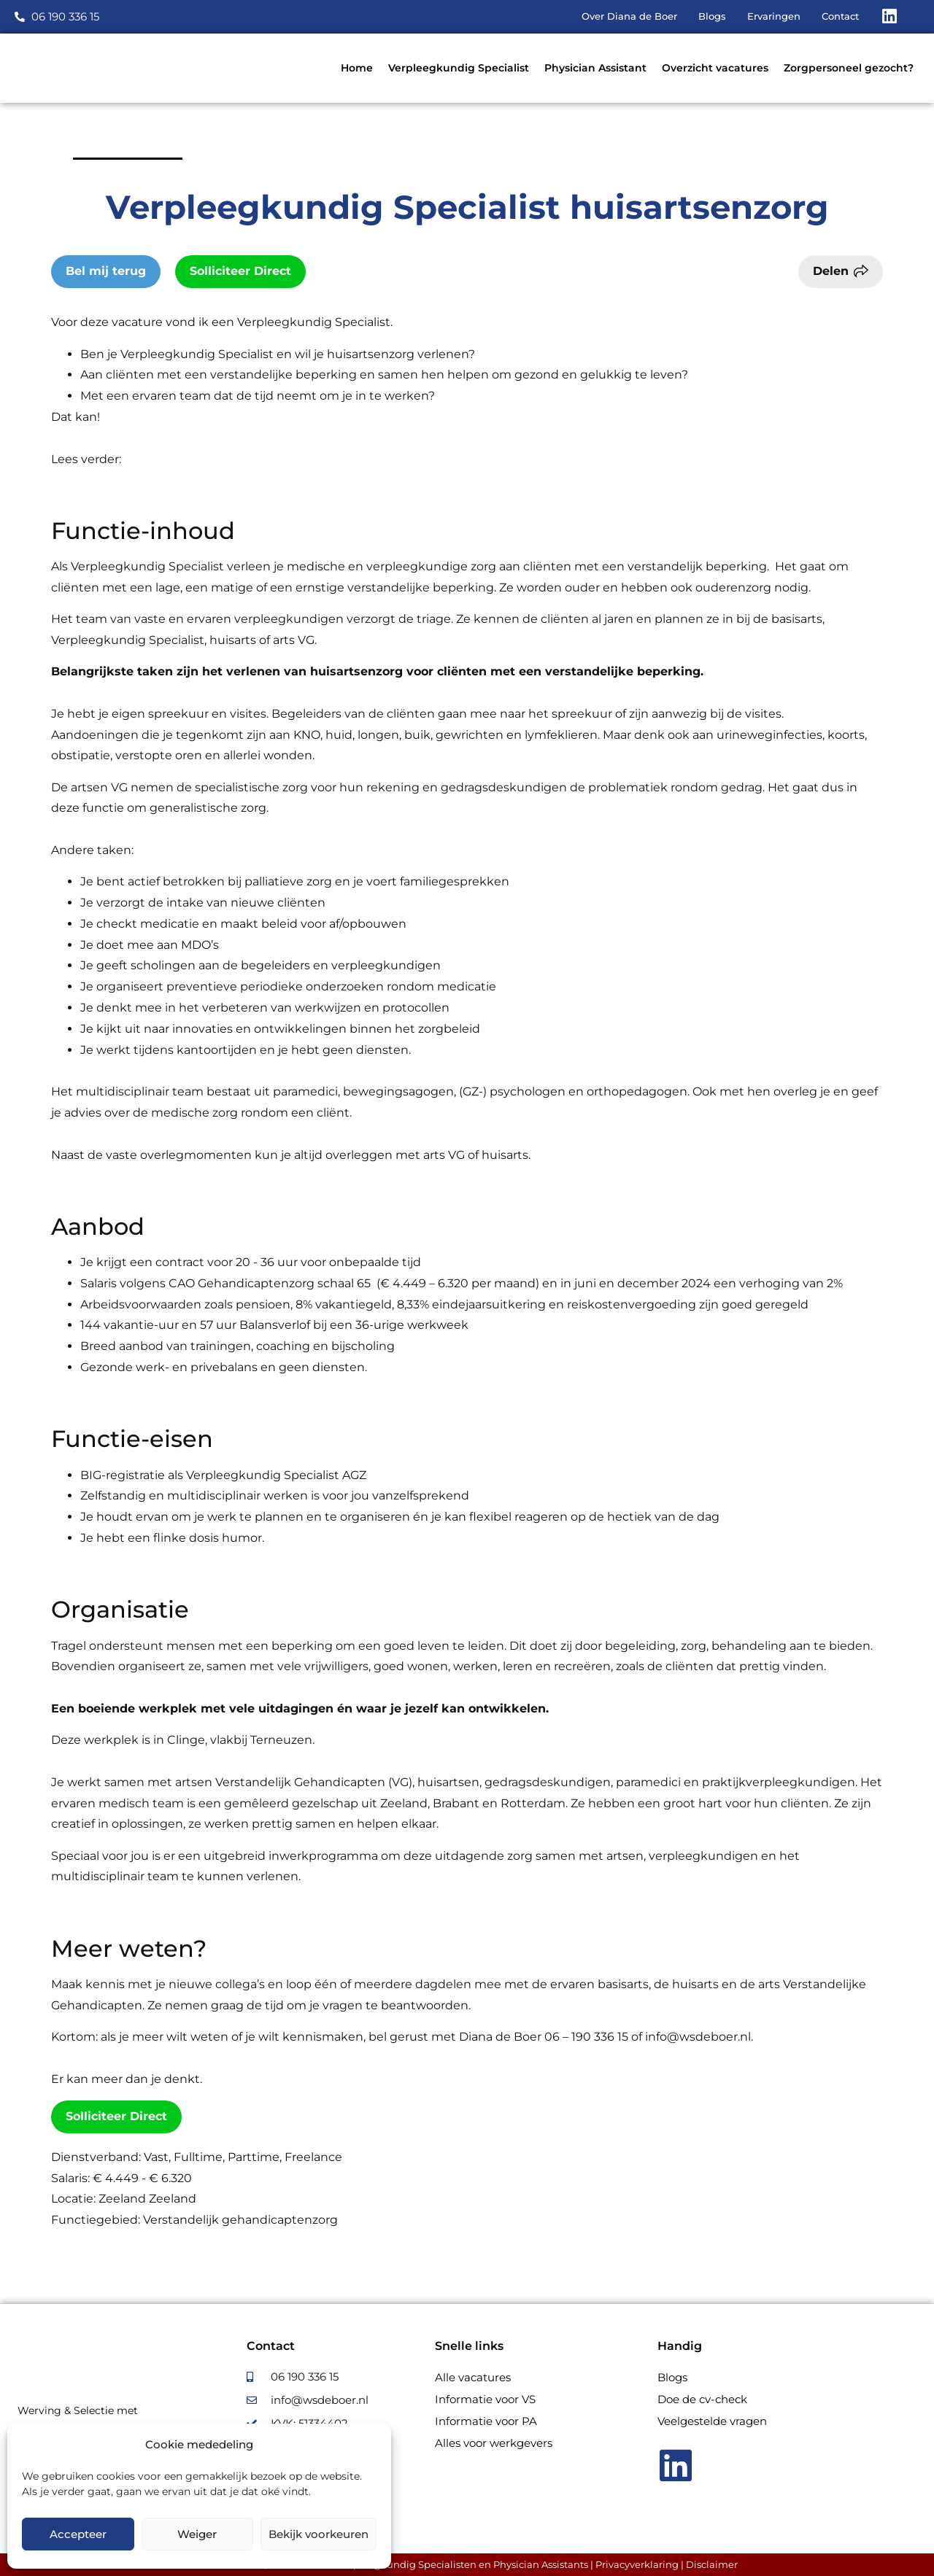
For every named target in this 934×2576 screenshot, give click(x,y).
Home (357, 67)
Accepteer (78, 2534)
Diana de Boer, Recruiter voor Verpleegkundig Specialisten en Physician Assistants (392, 2564)
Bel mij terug (106, 271)
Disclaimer (712, 2564)
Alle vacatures (473, 2377)
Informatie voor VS (485, 2399)
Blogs (672, 2377)
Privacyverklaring (637, 2564)
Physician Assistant (595, 67)
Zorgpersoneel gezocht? (849, 67)
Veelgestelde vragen (712, 2421)
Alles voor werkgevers (493, 2443)
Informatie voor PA (486, 2421)
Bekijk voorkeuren (318, 2534)
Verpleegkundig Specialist (458, 67)
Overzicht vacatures (715, 67)
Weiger (197, 2534)
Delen (831, 271)
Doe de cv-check (702, 2399)
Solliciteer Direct (240, 271)
